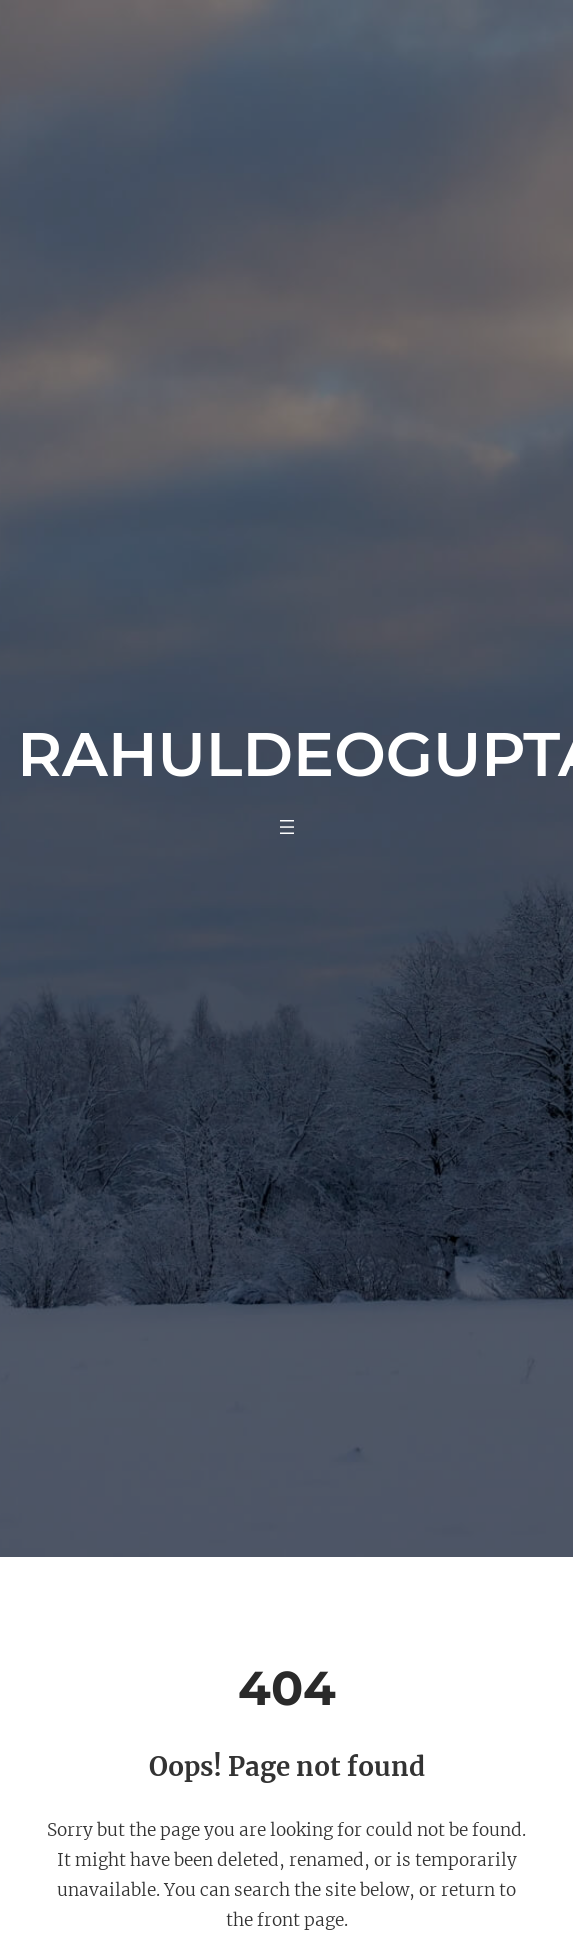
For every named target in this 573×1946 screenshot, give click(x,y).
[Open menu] (287, 827)
